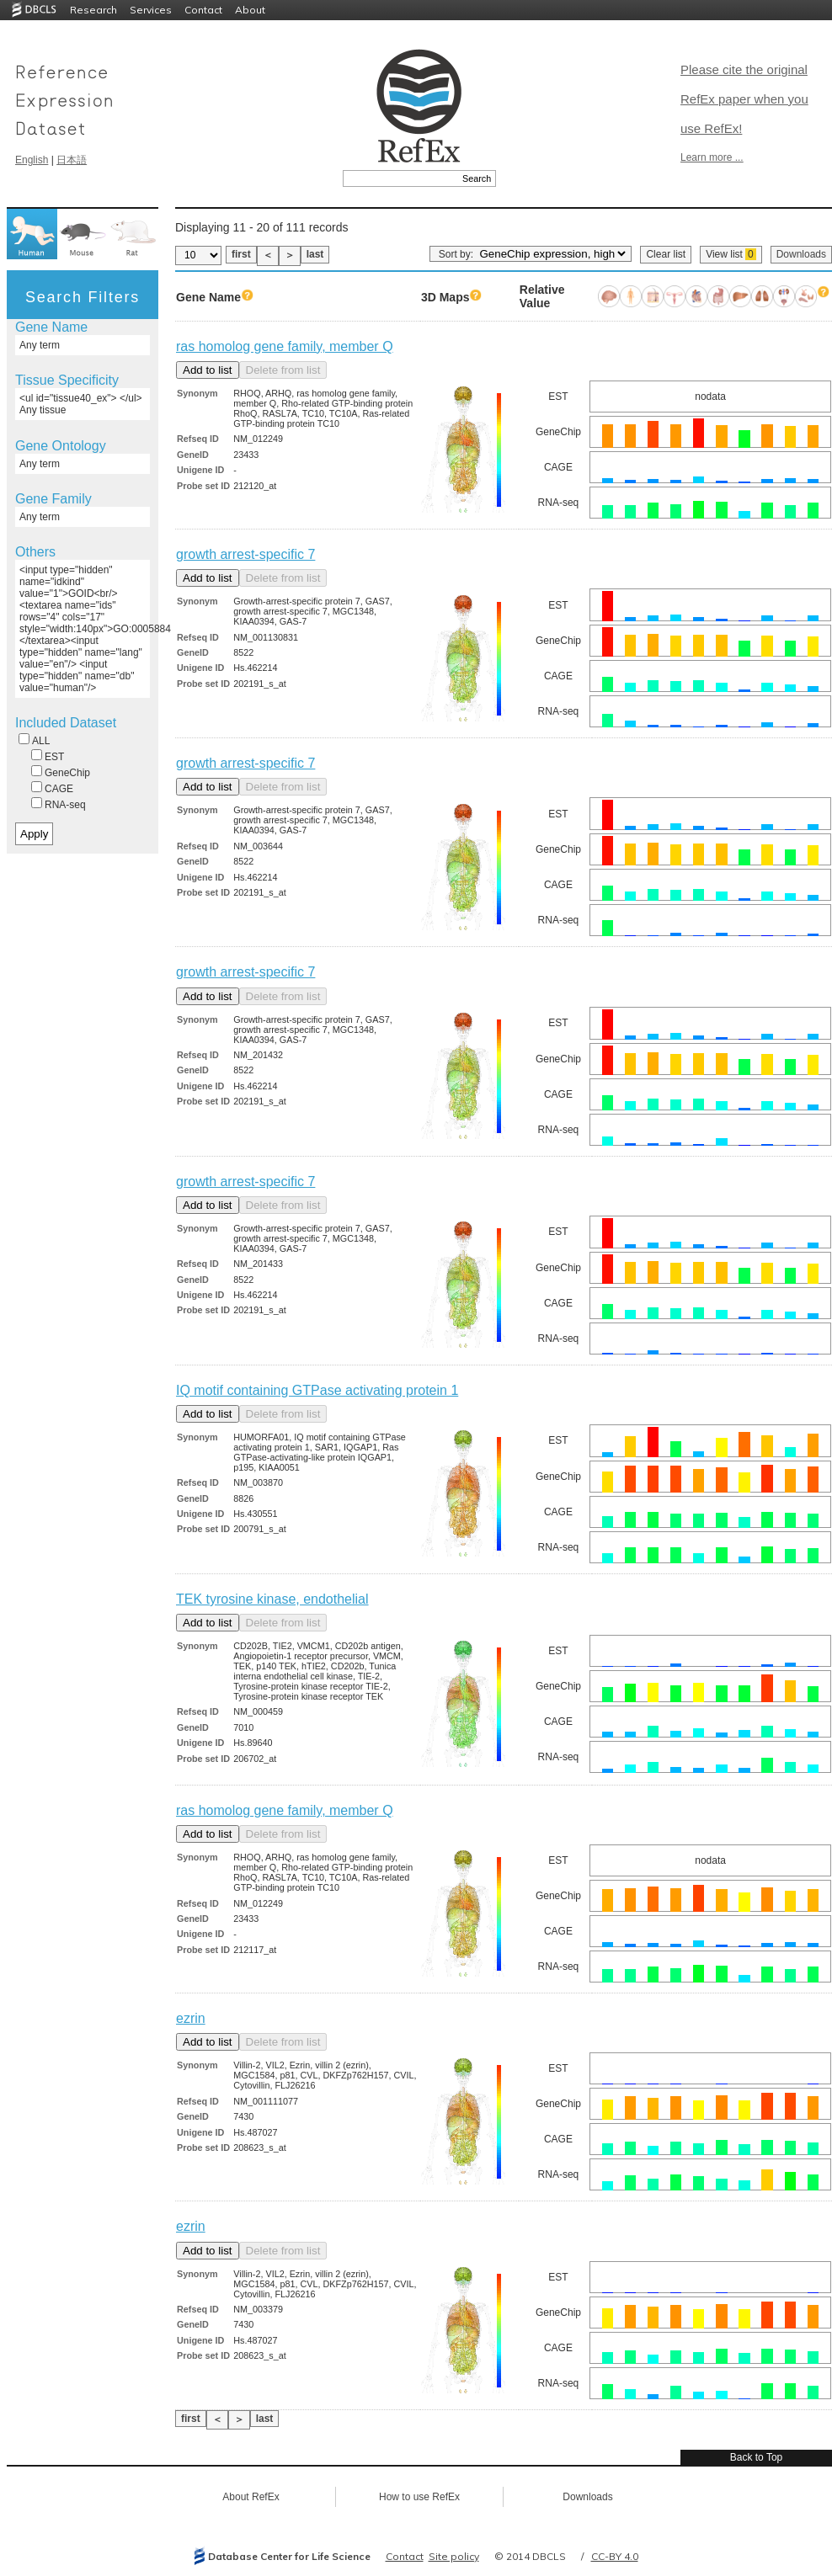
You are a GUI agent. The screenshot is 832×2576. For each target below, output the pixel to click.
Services (151, 9)
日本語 (71, 160)
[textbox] (400, 178)
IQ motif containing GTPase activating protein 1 (317, 1390)
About (250, 9)
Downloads (801, 254)
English (31, 160)
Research (93, 9)
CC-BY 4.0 (614, 2556)
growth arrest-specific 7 (245, 554)
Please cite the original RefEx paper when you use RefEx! (744, 99)
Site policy (454, 2556)
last (315, 254)
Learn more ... (712, 157)
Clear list (665, 254)
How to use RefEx (419, 2497)
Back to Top (756, 2457)
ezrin (190, 2018)
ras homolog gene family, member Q (284, 346)
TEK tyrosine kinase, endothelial (272, 1599)
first (241, 254)
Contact (203, 9)
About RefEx (250, 2497)
